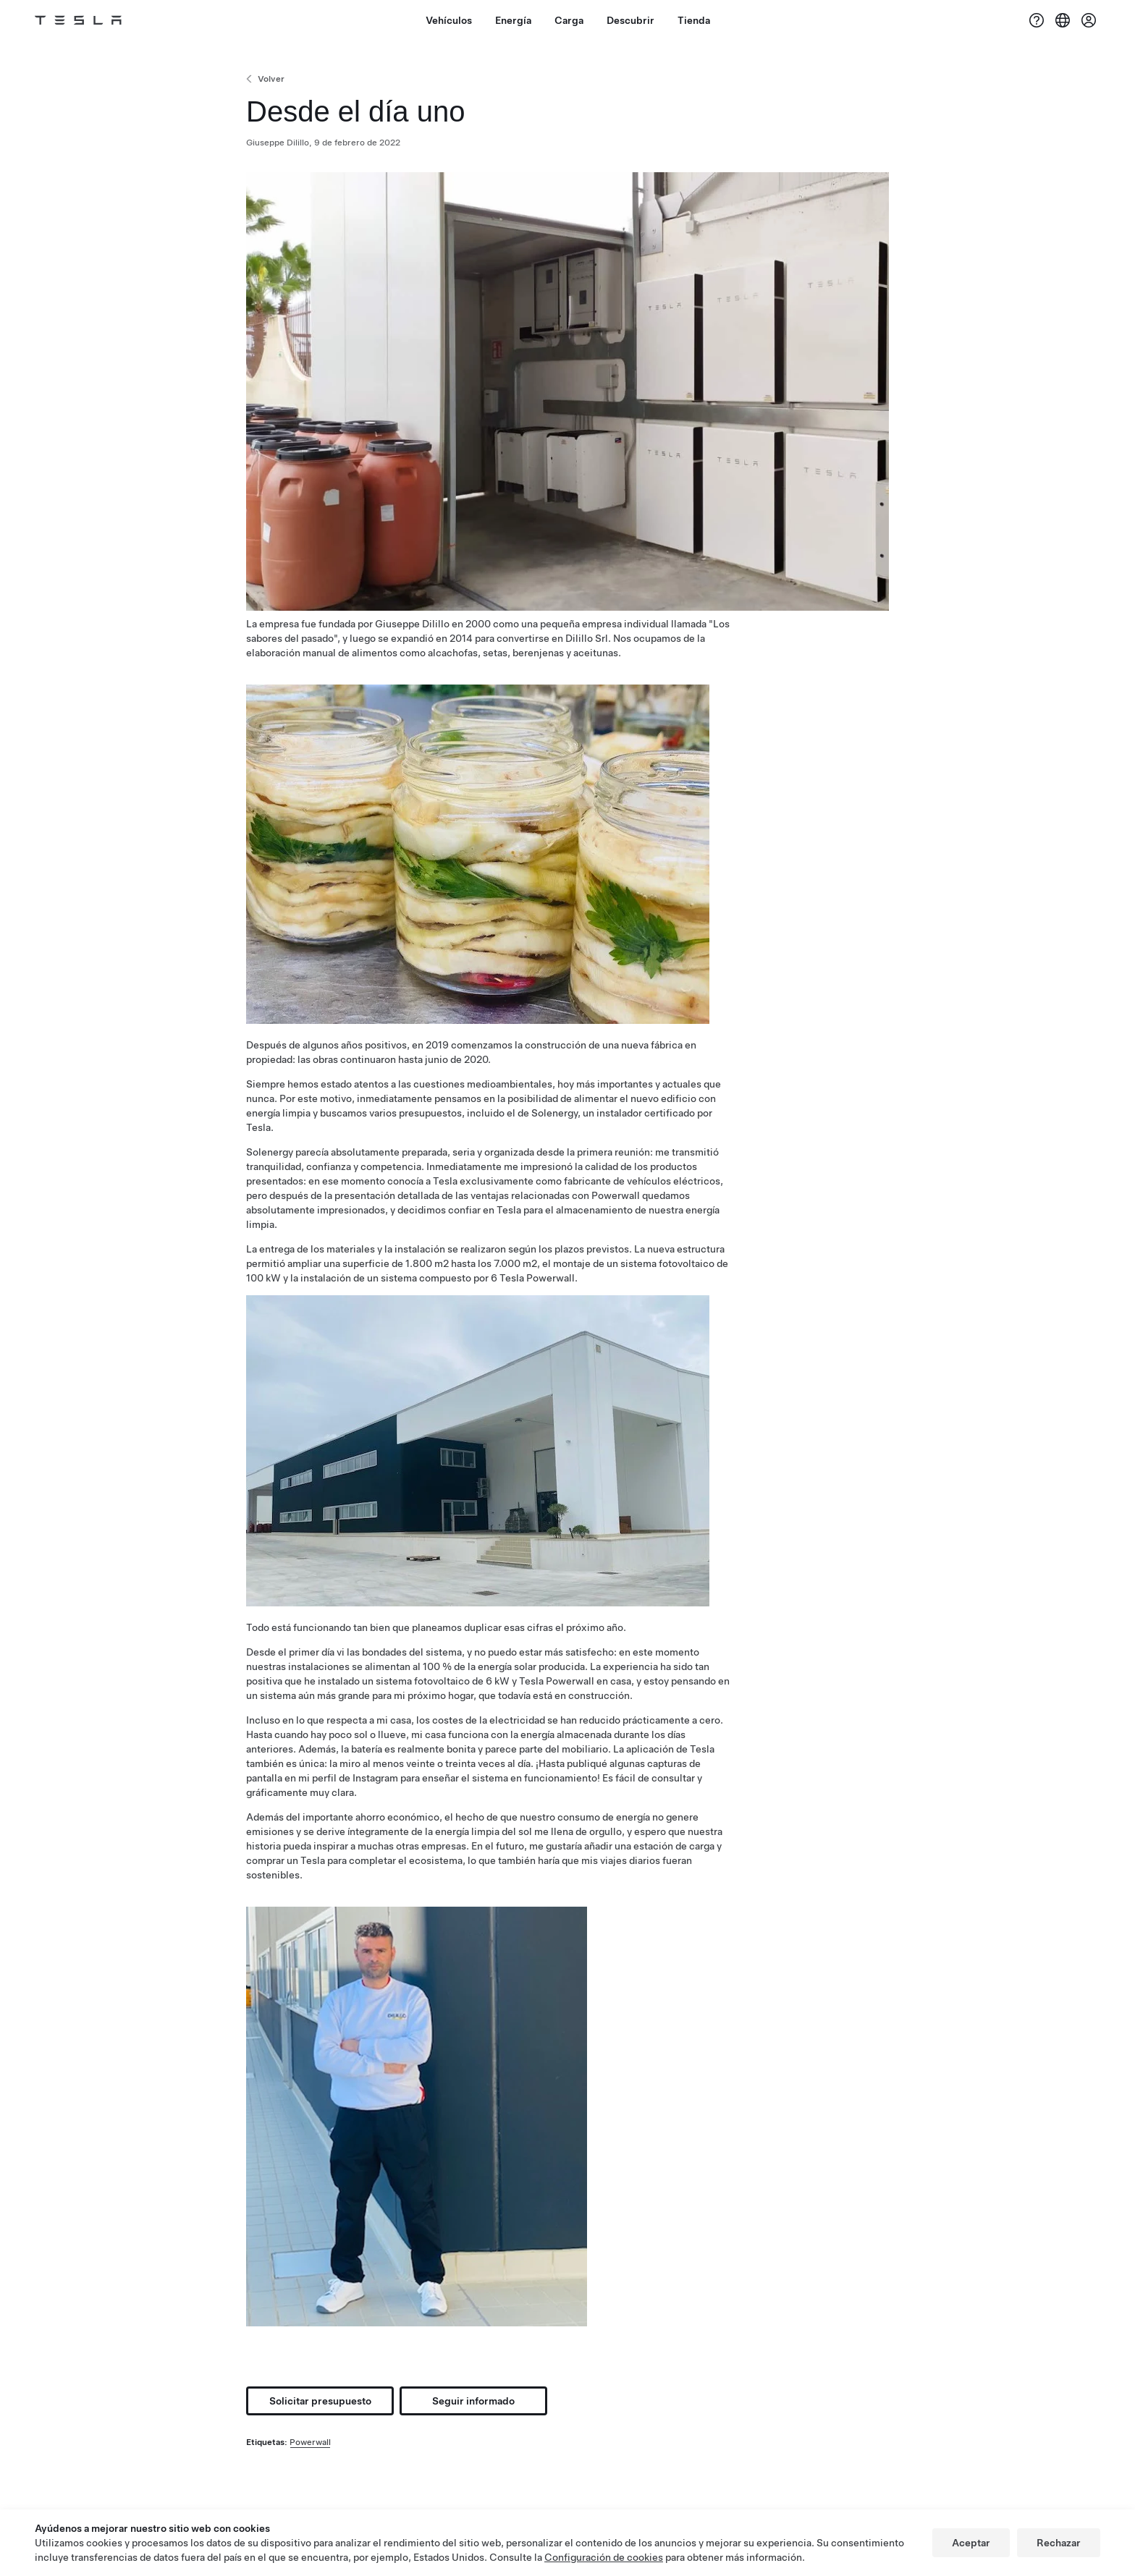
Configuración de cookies (603, 2557)
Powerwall (310, 2442)
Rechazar (1059, 2543)
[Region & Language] (1062, 20)
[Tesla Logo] (78, 20)
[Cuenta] (1088, 20)
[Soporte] (1036, 20)
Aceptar (971, 2543)
